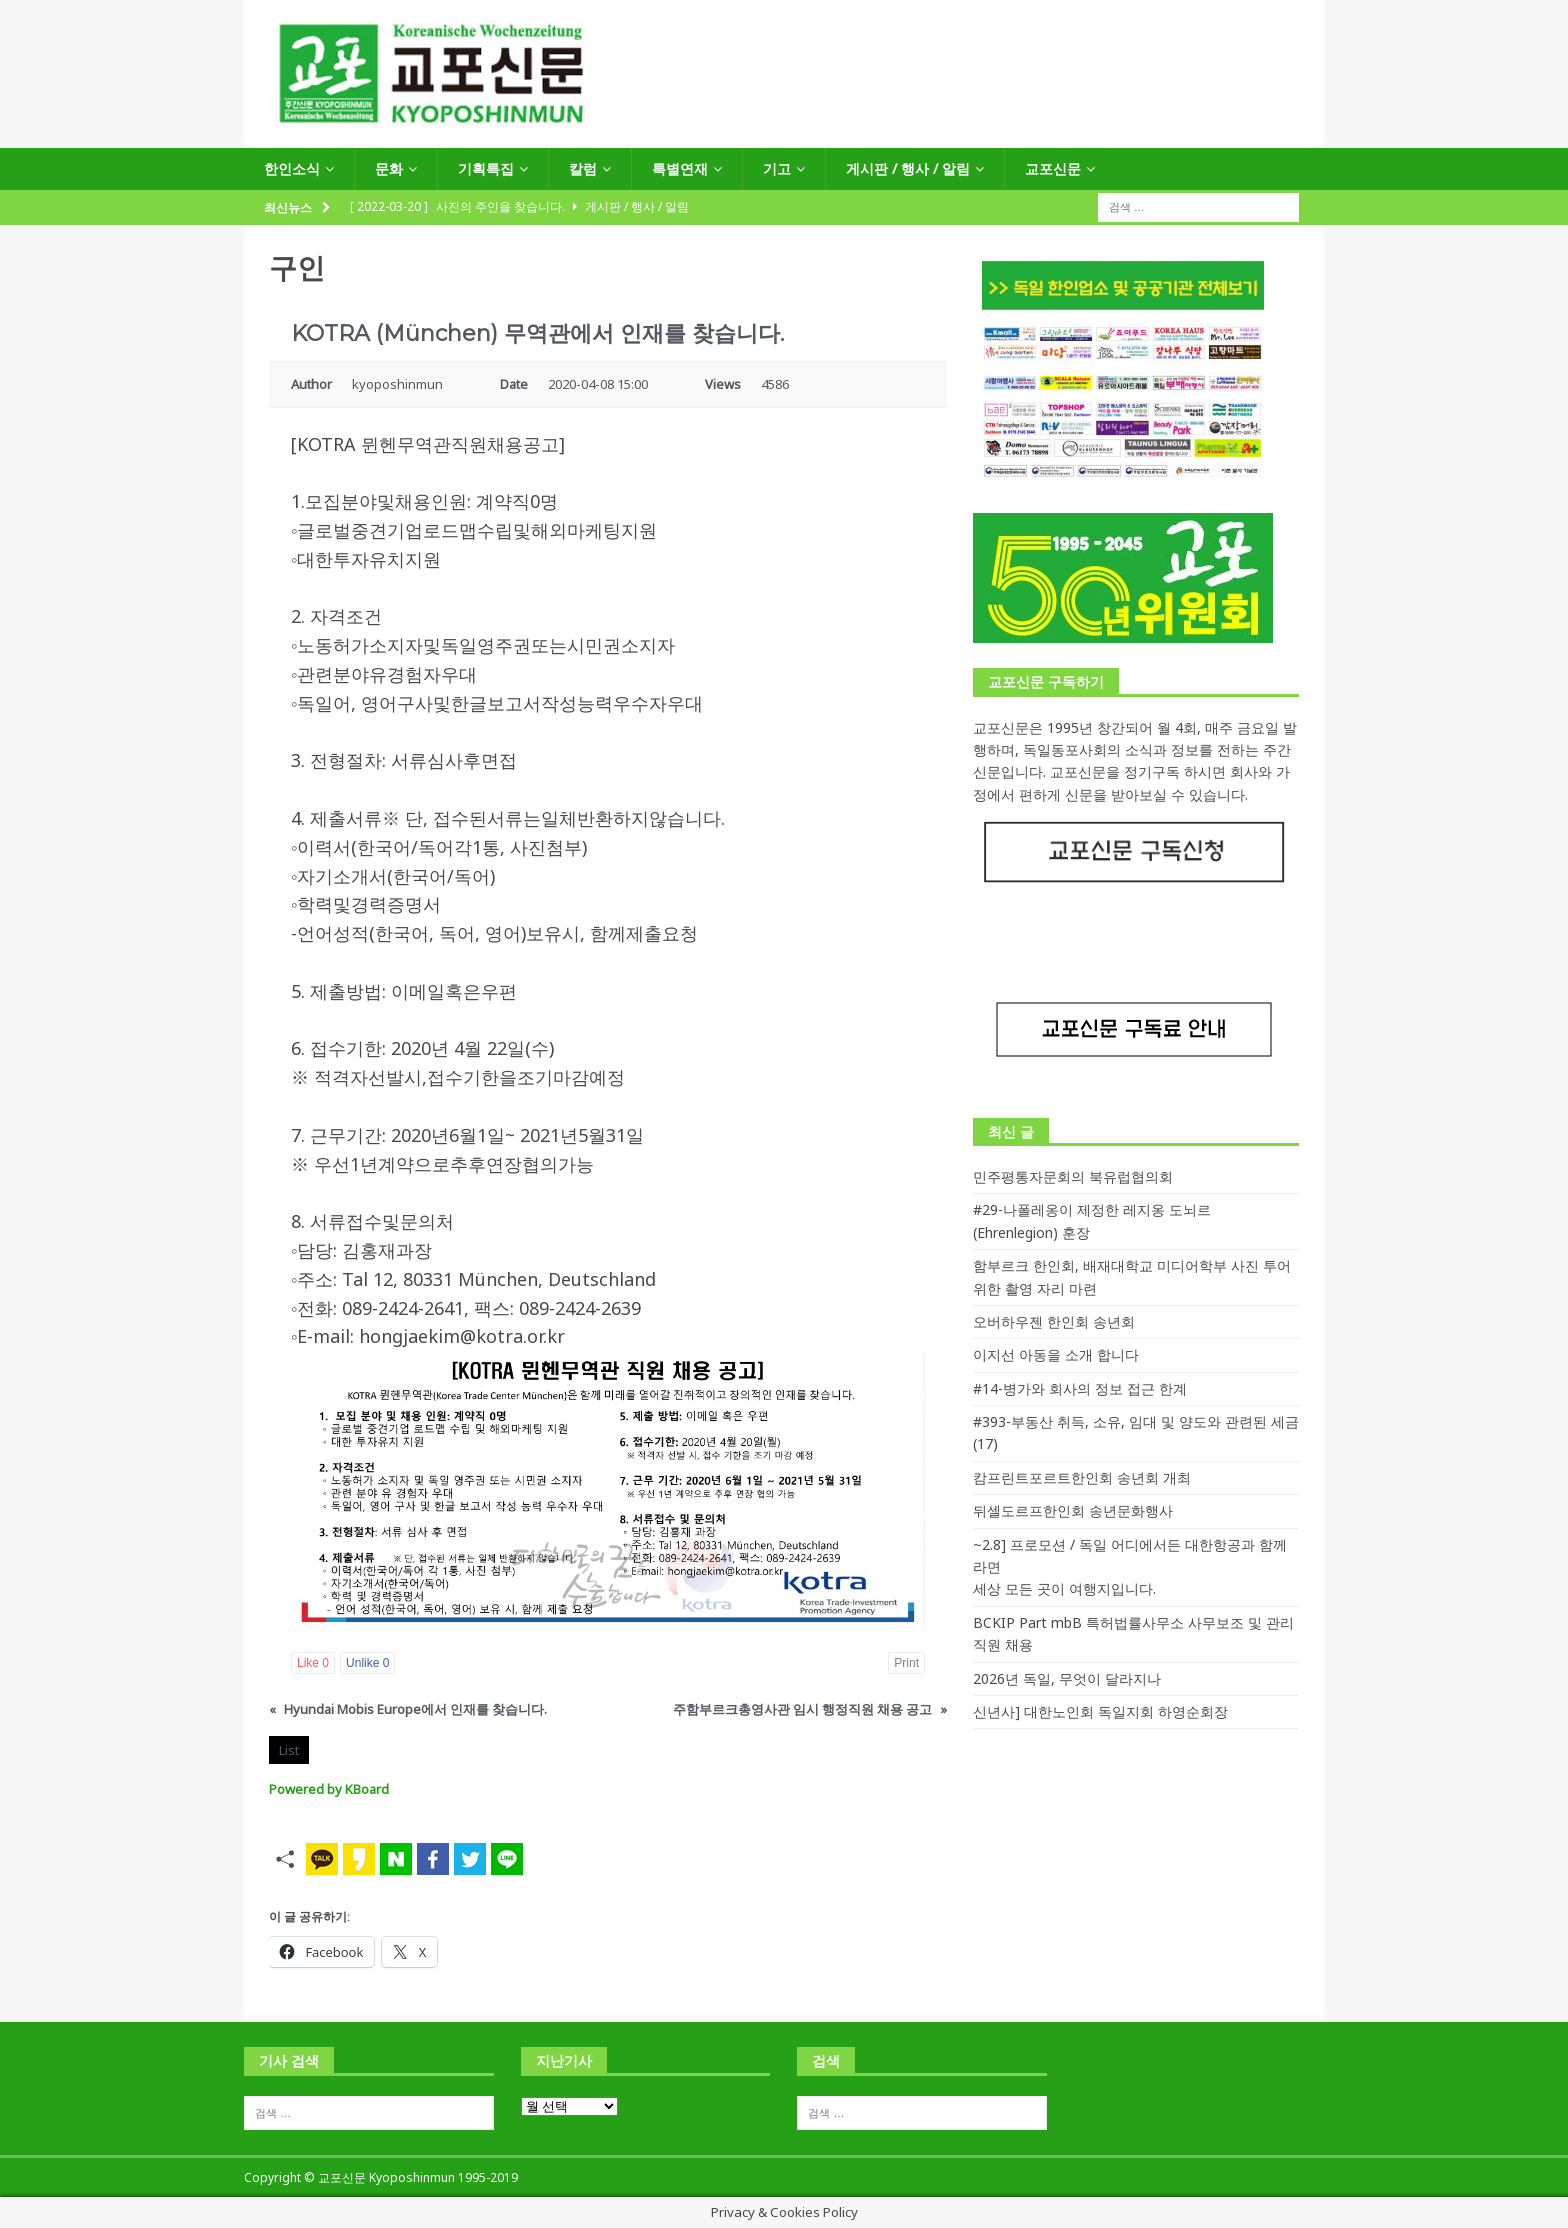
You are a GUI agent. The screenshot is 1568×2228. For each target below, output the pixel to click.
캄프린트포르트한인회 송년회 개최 (1082, 1477)
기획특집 (486, 168)
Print (906, 1663)
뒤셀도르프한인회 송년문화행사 (1073, 1510)
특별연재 (680, 168)
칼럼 (583, 168)
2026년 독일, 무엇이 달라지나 (1067, 1678)
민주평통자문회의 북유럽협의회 (1073, 1176)
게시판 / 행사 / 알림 (908, 168)
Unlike (367, 1663)
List (289, 1750)
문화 (389, 168)
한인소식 (292, 168)
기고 (777, 168)
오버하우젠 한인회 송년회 (1054, 1321)
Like (313, 1663)
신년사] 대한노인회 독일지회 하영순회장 (1100, 1711)
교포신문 (1053, 168)
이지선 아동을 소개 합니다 (1056, 1354)
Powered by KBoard (329, 1789)
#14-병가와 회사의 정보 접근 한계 (1080, 1388)
